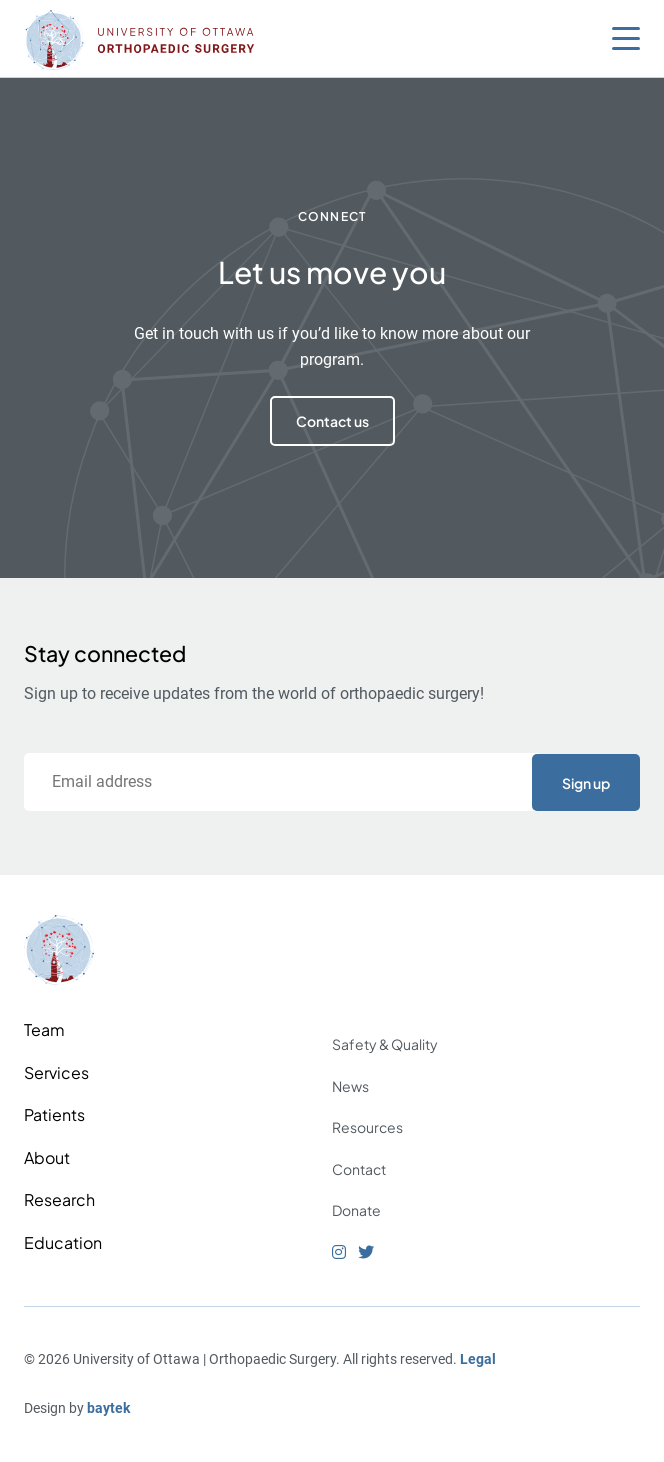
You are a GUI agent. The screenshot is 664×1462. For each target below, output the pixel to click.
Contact (359, 1169)
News (350, 1086)
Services (56, 1072)
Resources (367, 1127)
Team (44, 1029)
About (47, 1157)
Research (59, 1199)
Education (63, 1242)
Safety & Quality (385, 1044)
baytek (108, 1408)
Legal (478, 1359)
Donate (356, 1210)
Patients (54, 1114)
